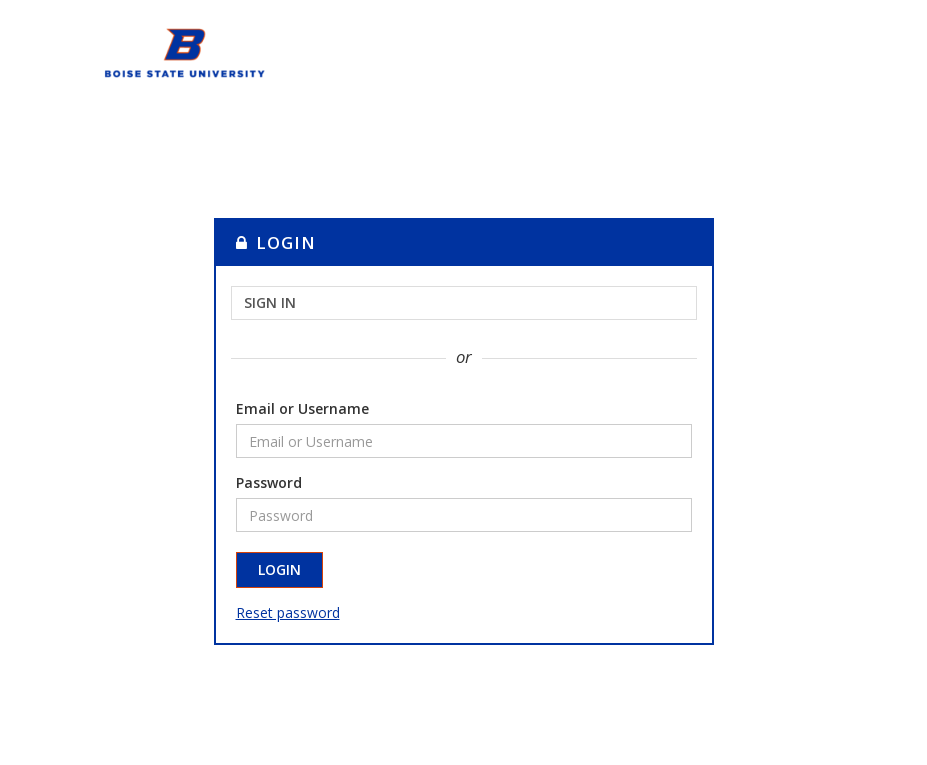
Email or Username (302, 408)
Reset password (288, 612)
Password (269, 482)
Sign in (270, 302)
